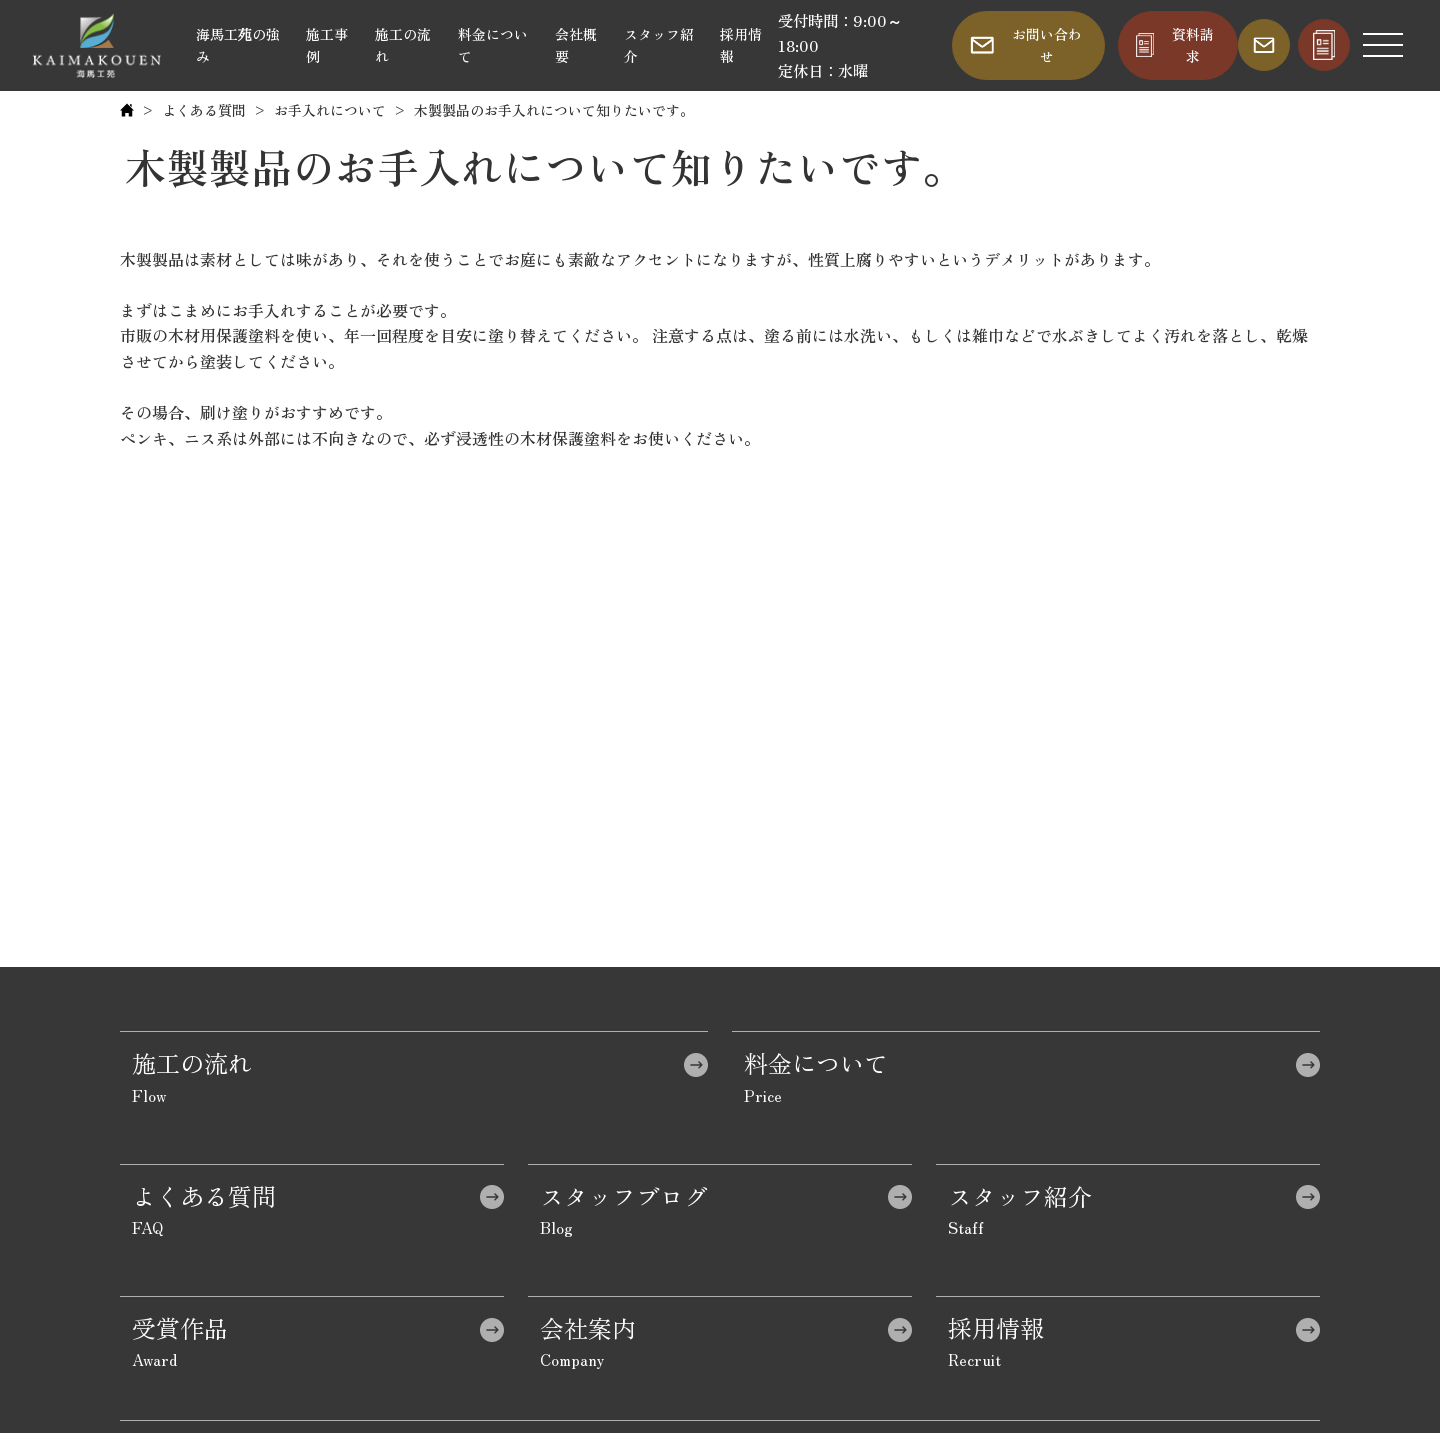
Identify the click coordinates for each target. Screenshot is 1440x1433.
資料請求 (1193, 45)
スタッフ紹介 (659, 45)
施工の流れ (403, 45)
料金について (493, 45)
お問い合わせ (1047, 45)
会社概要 (576, 45)
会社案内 (588, 1327)
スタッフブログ (624, 1195)
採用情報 (741, 45)
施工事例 (327, 45)
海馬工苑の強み (238, 45)
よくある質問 (204, 110)
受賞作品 (180, 1327)
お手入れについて (330, 110)
